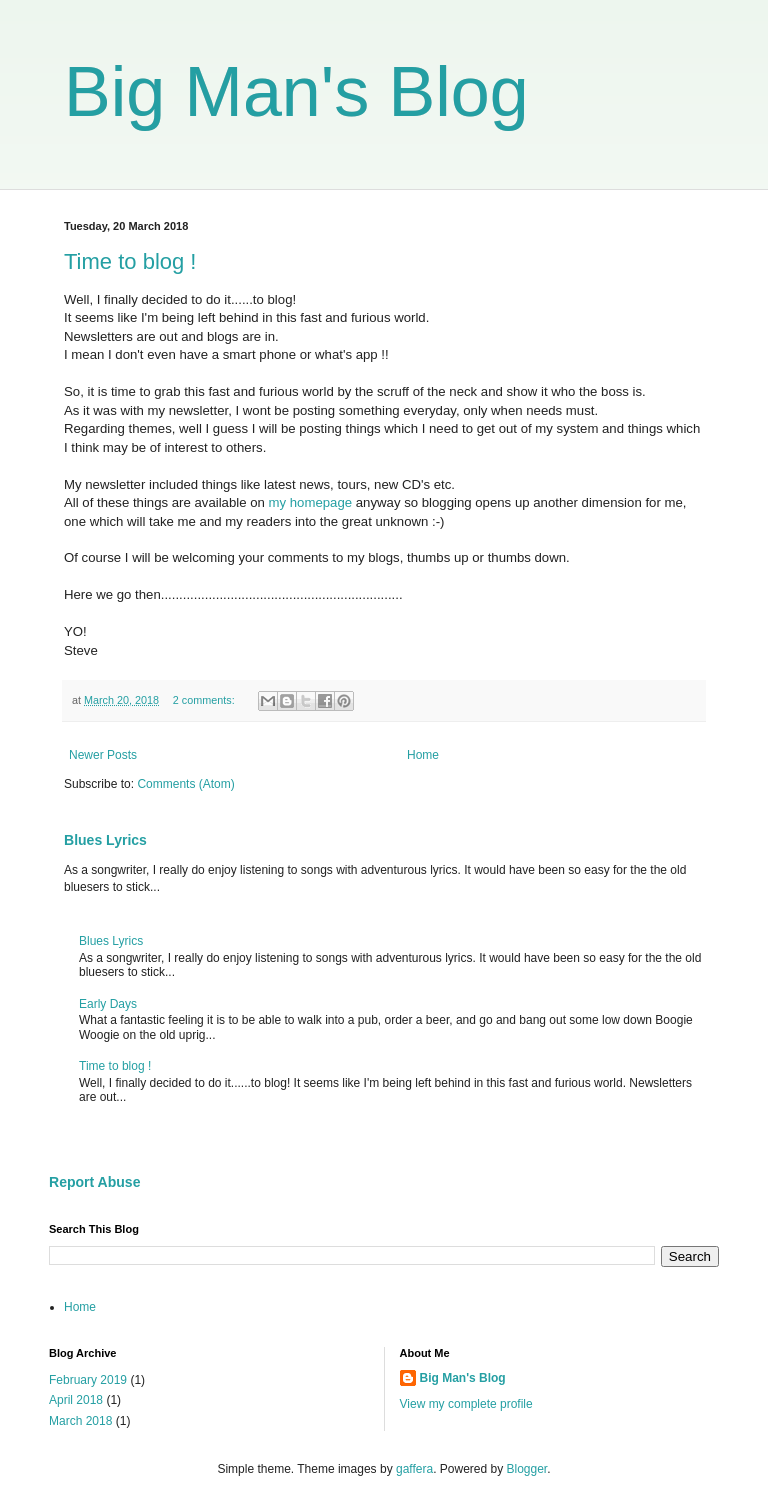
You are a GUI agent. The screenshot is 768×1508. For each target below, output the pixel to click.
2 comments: (205, 700)
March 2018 (80, 1421)
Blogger (527, 1469)
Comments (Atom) (185, 784)
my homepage (311, 502)
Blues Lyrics (105, 840)
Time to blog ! (130, 261)
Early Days (108, 1004)
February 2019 (88, 1380)
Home (423, 755)
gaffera (414, 1469)
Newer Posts (103, 755)
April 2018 (76, 1400)
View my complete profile (466, 1404)
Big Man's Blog (296, 92)
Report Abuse (94, 1182)
